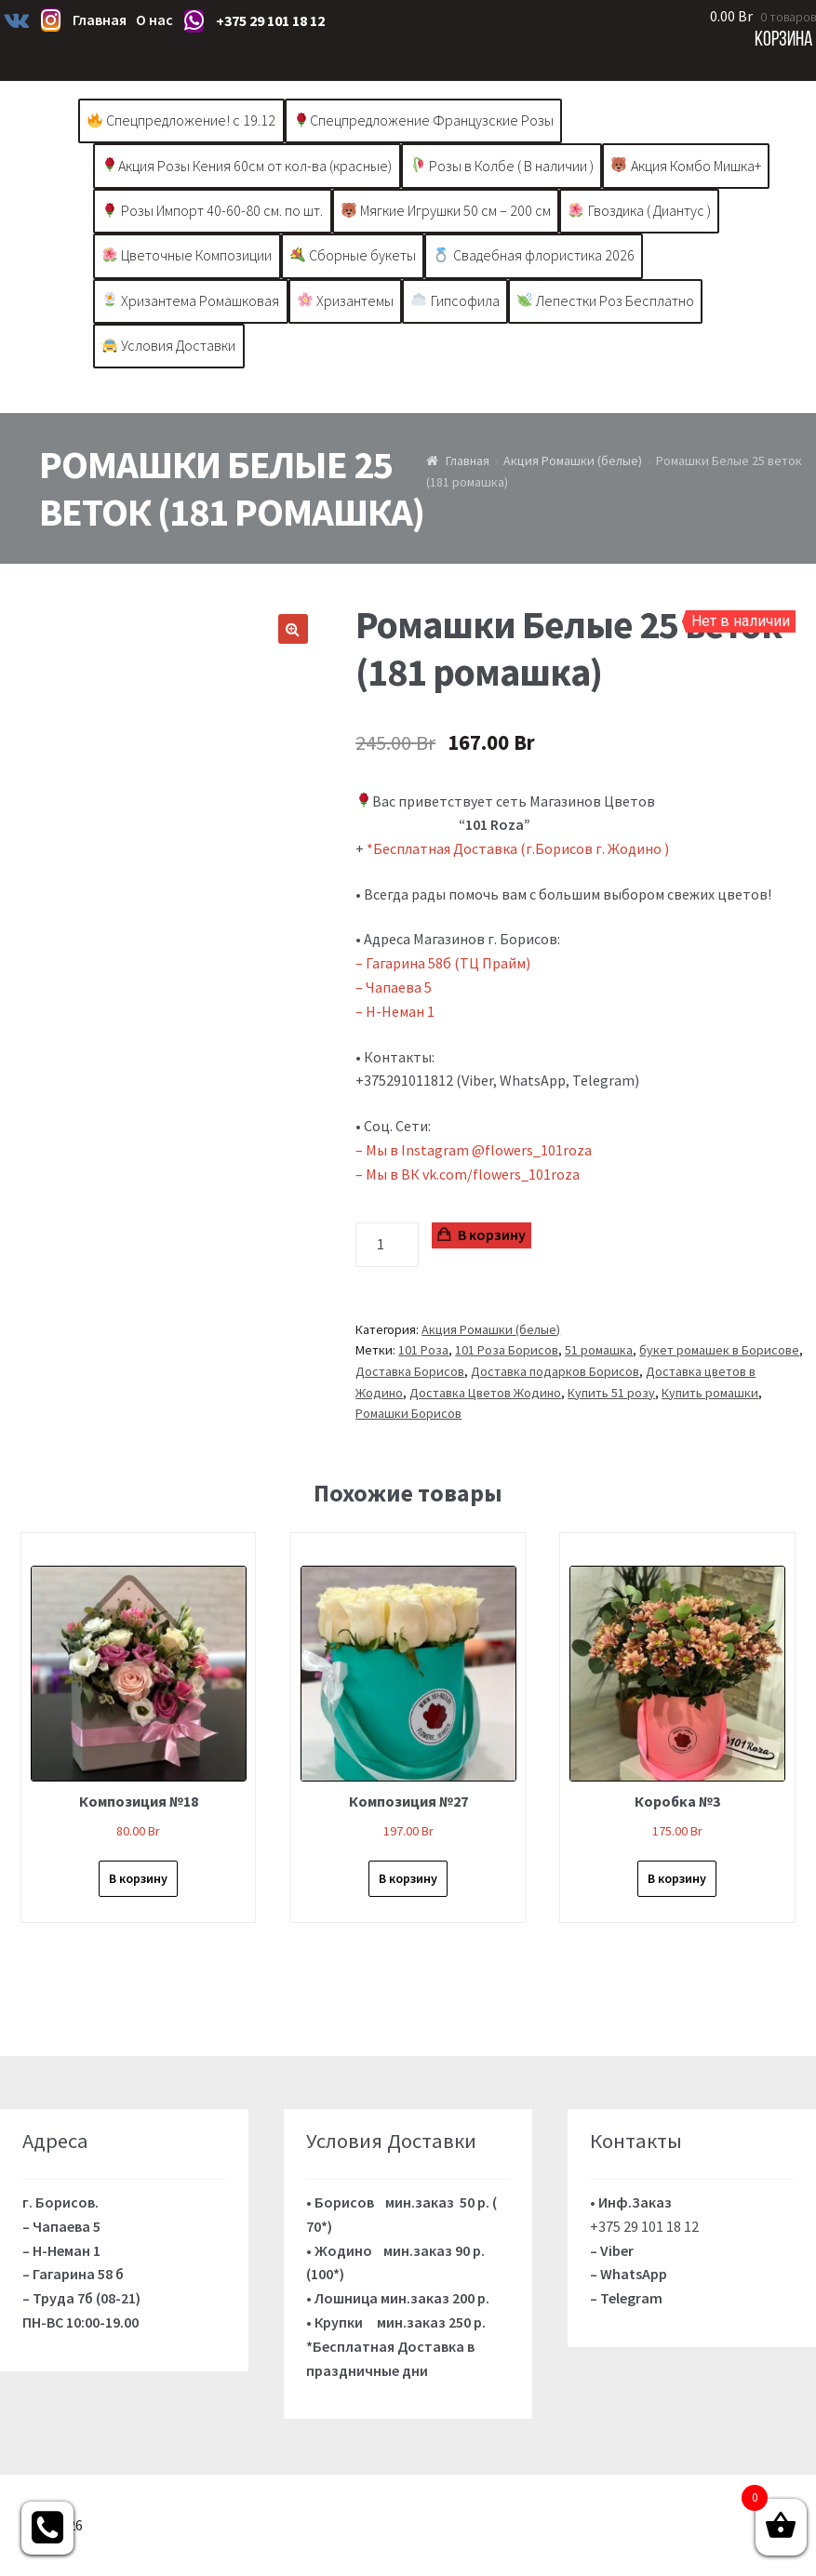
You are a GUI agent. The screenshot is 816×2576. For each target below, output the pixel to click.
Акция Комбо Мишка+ (685, 165)
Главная (100, 19)
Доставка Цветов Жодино (485, 1392)
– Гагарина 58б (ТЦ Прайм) (442, 963)
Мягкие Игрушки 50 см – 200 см (446, 210)
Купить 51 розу (611, 1392)
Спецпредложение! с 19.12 (181, 120)
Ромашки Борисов (408, 1413)
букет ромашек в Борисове (719, 1349)
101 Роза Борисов (506, 1349)
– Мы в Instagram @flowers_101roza (473, 1150)
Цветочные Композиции (187, 255)
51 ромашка (599, 1349)
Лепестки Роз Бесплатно (605, 300)
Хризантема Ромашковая (190, 300)
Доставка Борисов (409, 1371)
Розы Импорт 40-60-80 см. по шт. (212, 210)
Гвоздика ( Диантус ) (639, 210)
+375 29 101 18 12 (270, 20)
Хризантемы (346, 300)
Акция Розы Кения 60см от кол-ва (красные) (247, 165)
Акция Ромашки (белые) (572, 460)
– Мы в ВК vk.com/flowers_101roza (467, 1174)
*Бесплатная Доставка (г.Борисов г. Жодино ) (519, 848)
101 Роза (423, 1349)
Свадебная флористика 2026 (534, 255)
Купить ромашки (710, 1392)
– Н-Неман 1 (395, 1011)
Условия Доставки (168, 345)
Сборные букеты (353, 255)
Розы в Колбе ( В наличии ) (502, 165)
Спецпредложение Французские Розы (424, 120)
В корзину (492, 1234)
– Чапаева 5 (393, 987)
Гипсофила (455, 300)
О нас (154, 19)
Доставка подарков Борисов (555, 1371)
